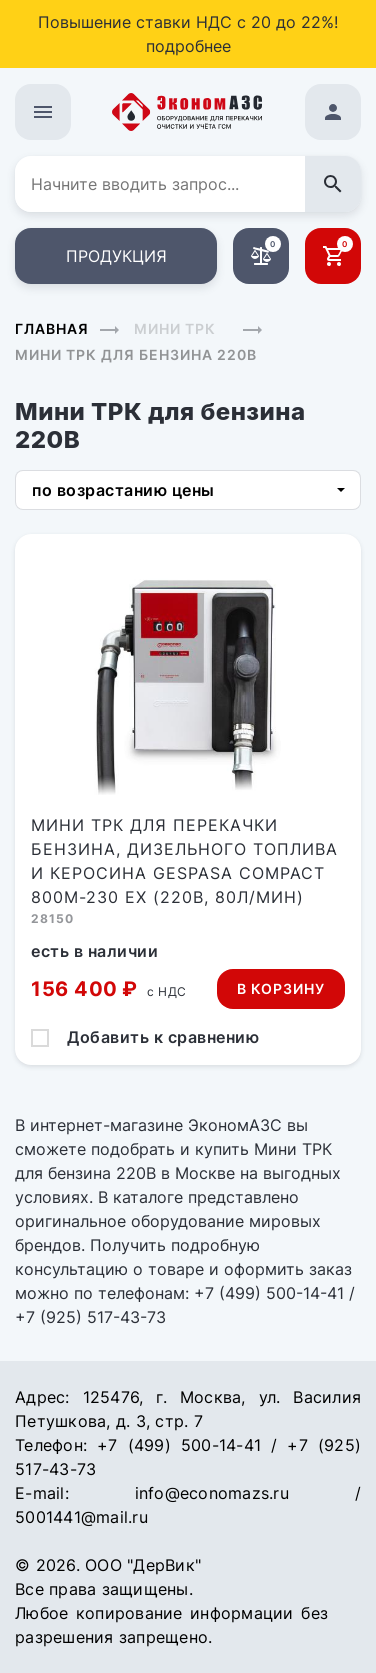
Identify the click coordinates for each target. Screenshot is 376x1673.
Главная (52, 328)
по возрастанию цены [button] (123, 490)
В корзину (281, 988)
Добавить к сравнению (163, 1037)
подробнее (188, 46)
